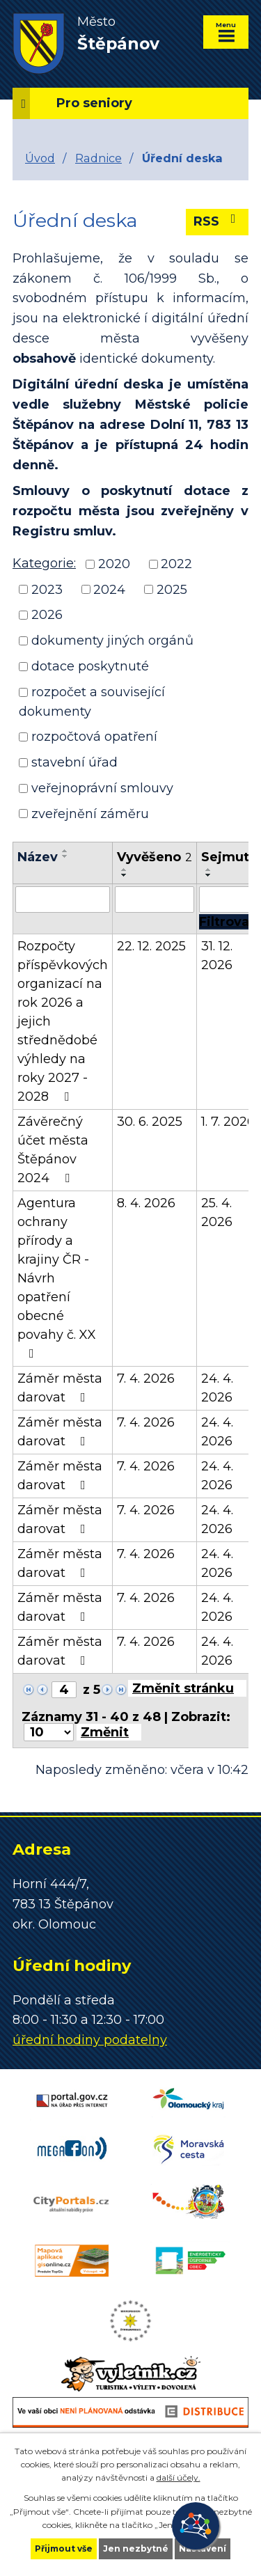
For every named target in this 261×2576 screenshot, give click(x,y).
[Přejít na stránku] (187, 1688)
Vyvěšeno (154, 857)
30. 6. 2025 (149, 1121)
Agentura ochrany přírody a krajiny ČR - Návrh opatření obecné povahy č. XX (56, 1277)
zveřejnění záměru (90, 813)
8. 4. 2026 (146, 1203)
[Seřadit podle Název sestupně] (65, 856)
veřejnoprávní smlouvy (102, 788)
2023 (47, 589)
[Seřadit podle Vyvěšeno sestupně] (124, 875)
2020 (114, 564)
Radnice (98, 158)
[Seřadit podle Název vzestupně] (65, 851)
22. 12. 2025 (151, 946)
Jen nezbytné (135, 2548)
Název (37, 857)
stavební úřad (74, 762)
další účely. (178, 2477)
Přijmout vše (64, 2548)
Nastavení (202, 2548)
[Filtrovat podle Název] (62, 899)
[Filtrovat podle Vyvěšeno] (154, 899)
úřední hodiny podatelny (90, 2040)
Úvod (40, 158)
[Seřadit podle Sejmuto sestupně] (208, 875)
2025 (172, 589)
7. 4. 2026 (146, 1378)
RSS (217, 220)
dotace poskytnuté (90, 666)
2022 (176, 564)
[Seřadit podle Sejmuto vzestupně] (208, 869)
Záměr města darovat (59, 1388)
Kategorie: (44, 563)
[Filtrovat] (227, 921)
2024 (109, 589)
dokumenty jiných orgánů (112, 640)
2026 (47, 614)
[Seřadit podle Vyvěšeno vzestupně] (124, 869)
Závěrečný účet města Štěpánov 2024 (52, 1150)
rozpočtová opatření (94, 736)
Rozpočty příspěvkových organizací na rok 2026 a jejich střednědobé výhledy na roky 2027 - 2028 (62, 1021)
